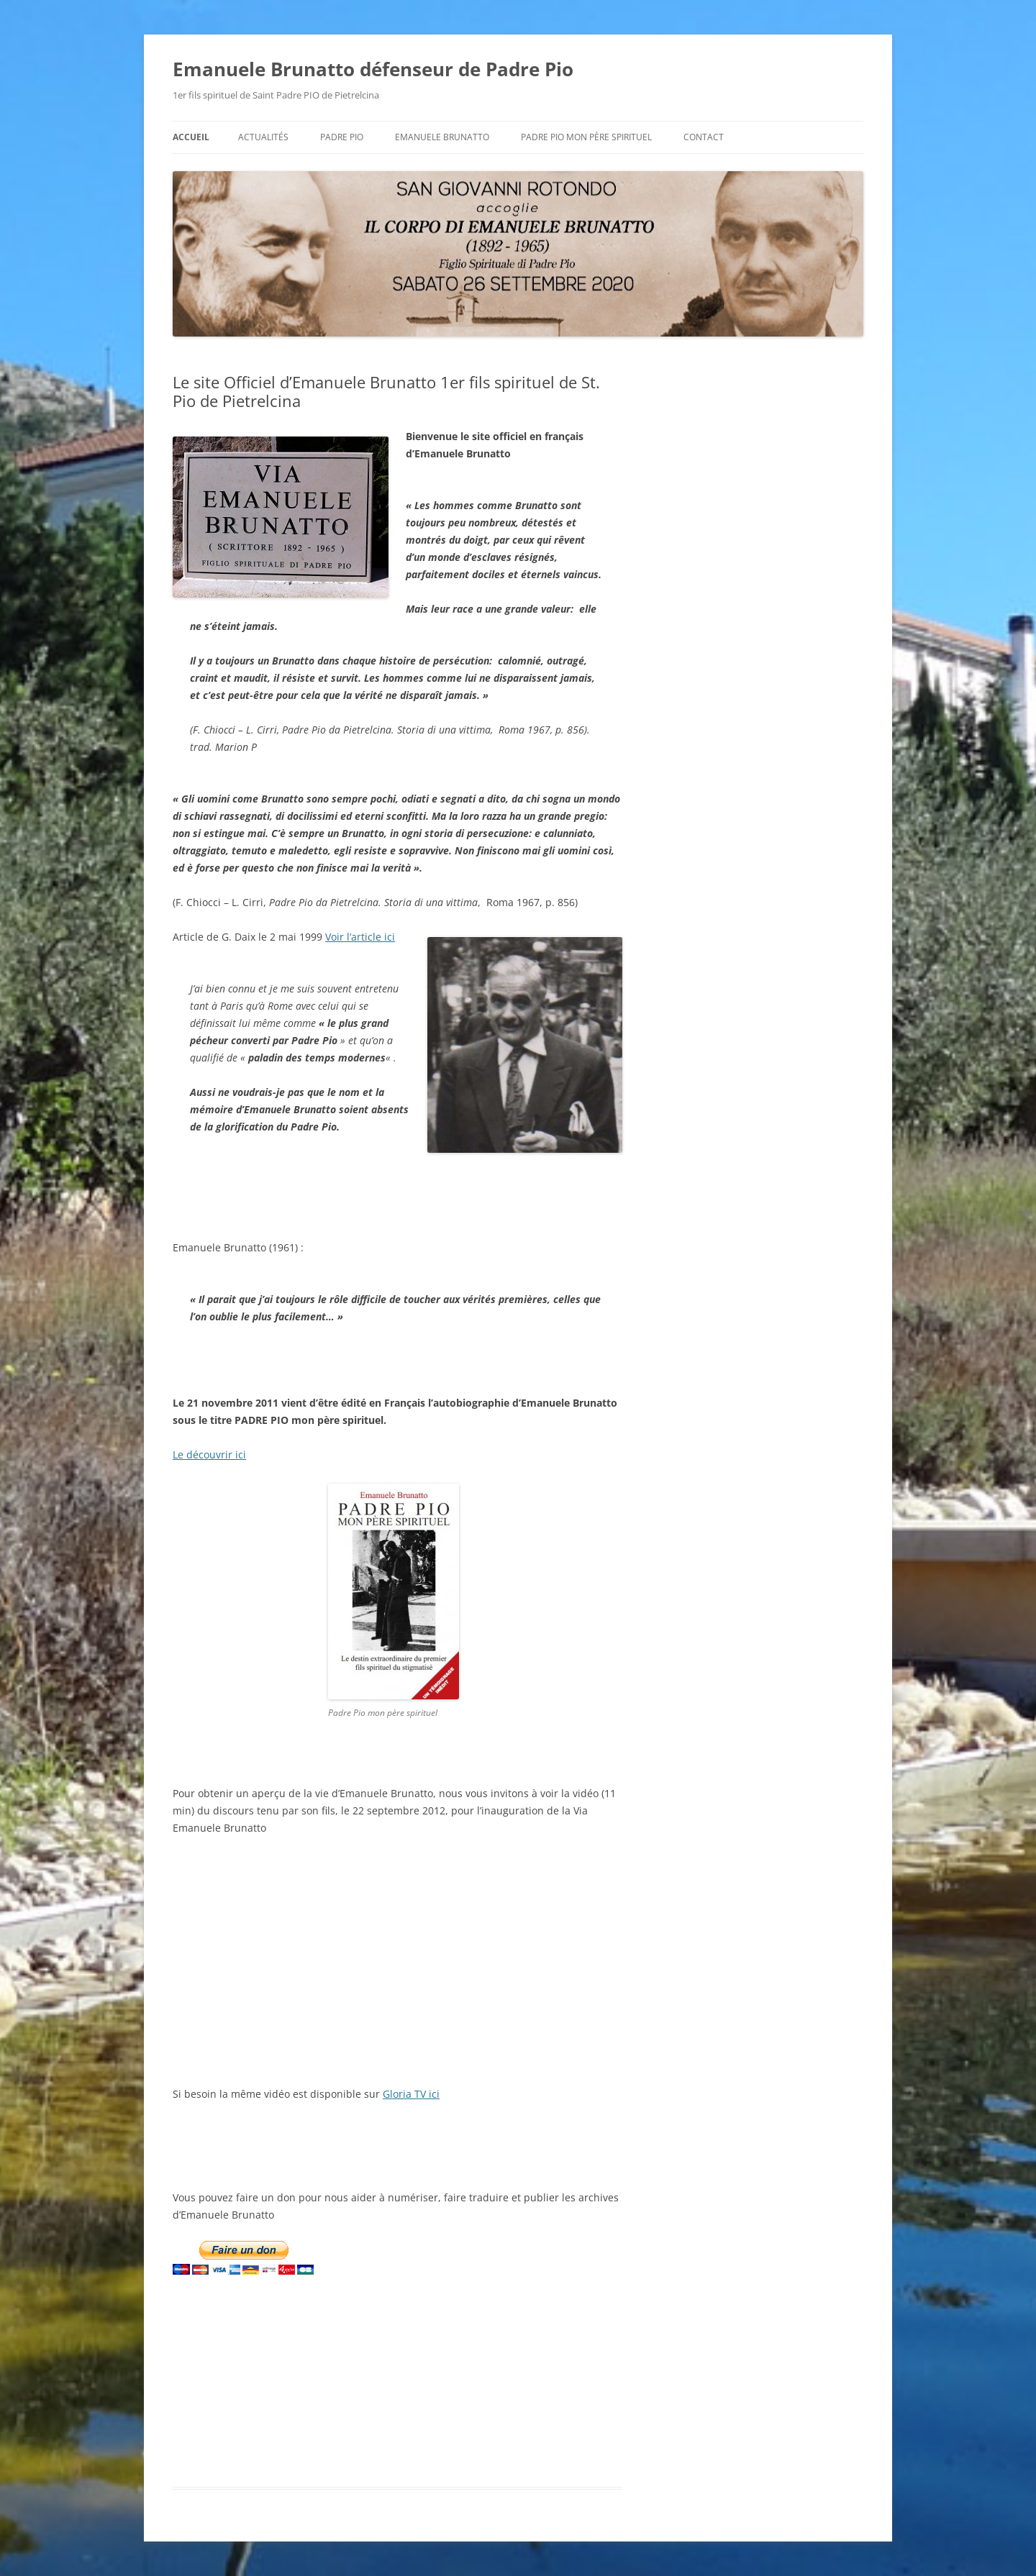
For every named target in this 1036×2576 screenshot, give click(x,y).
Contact (703, 137)
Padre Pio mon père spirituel (586, 137)
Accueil (191, 137)
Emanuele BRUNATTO (442, 137)
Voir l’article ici (360, 937)
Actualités (263, 137)
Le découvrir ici (209, 1454)
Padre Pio (341, 137)
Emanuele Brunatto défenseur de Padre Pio (373, 69)
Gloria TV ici (411, 2094)
